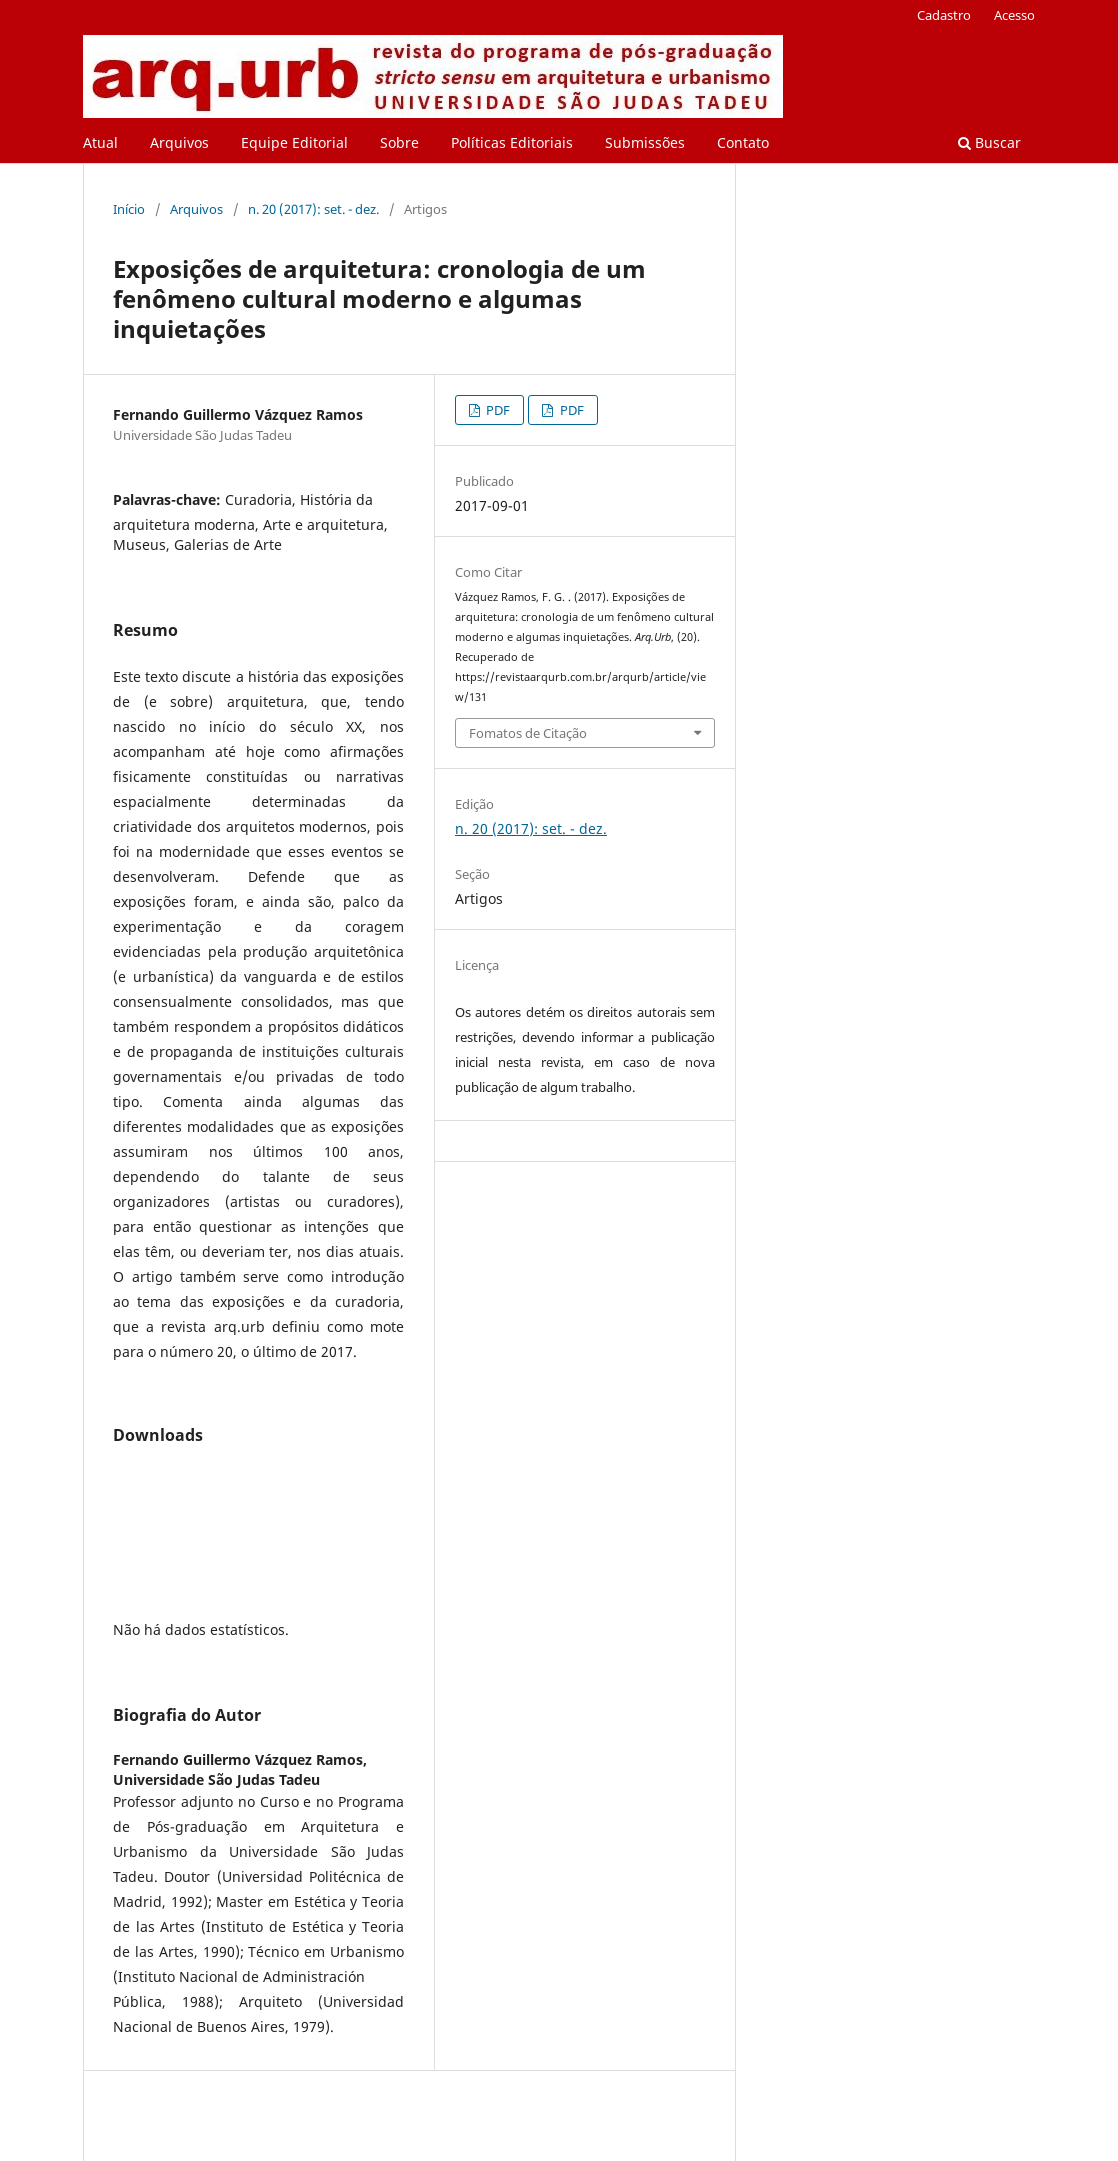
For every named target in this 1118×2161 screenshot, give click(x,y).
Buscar (989, 142)
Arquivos (179, 142)
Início (129, 209)
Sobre (399, 142)
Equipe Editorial (294, 142)
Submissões (645, 142)
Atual (100, 142)
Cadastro (944, 15)
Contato (743, 142)
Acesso (1014, 15)
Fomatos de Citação (528, 733)
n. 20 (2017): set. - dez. (313, 209)
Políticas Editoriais (512, 142)
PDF (496, 410)
